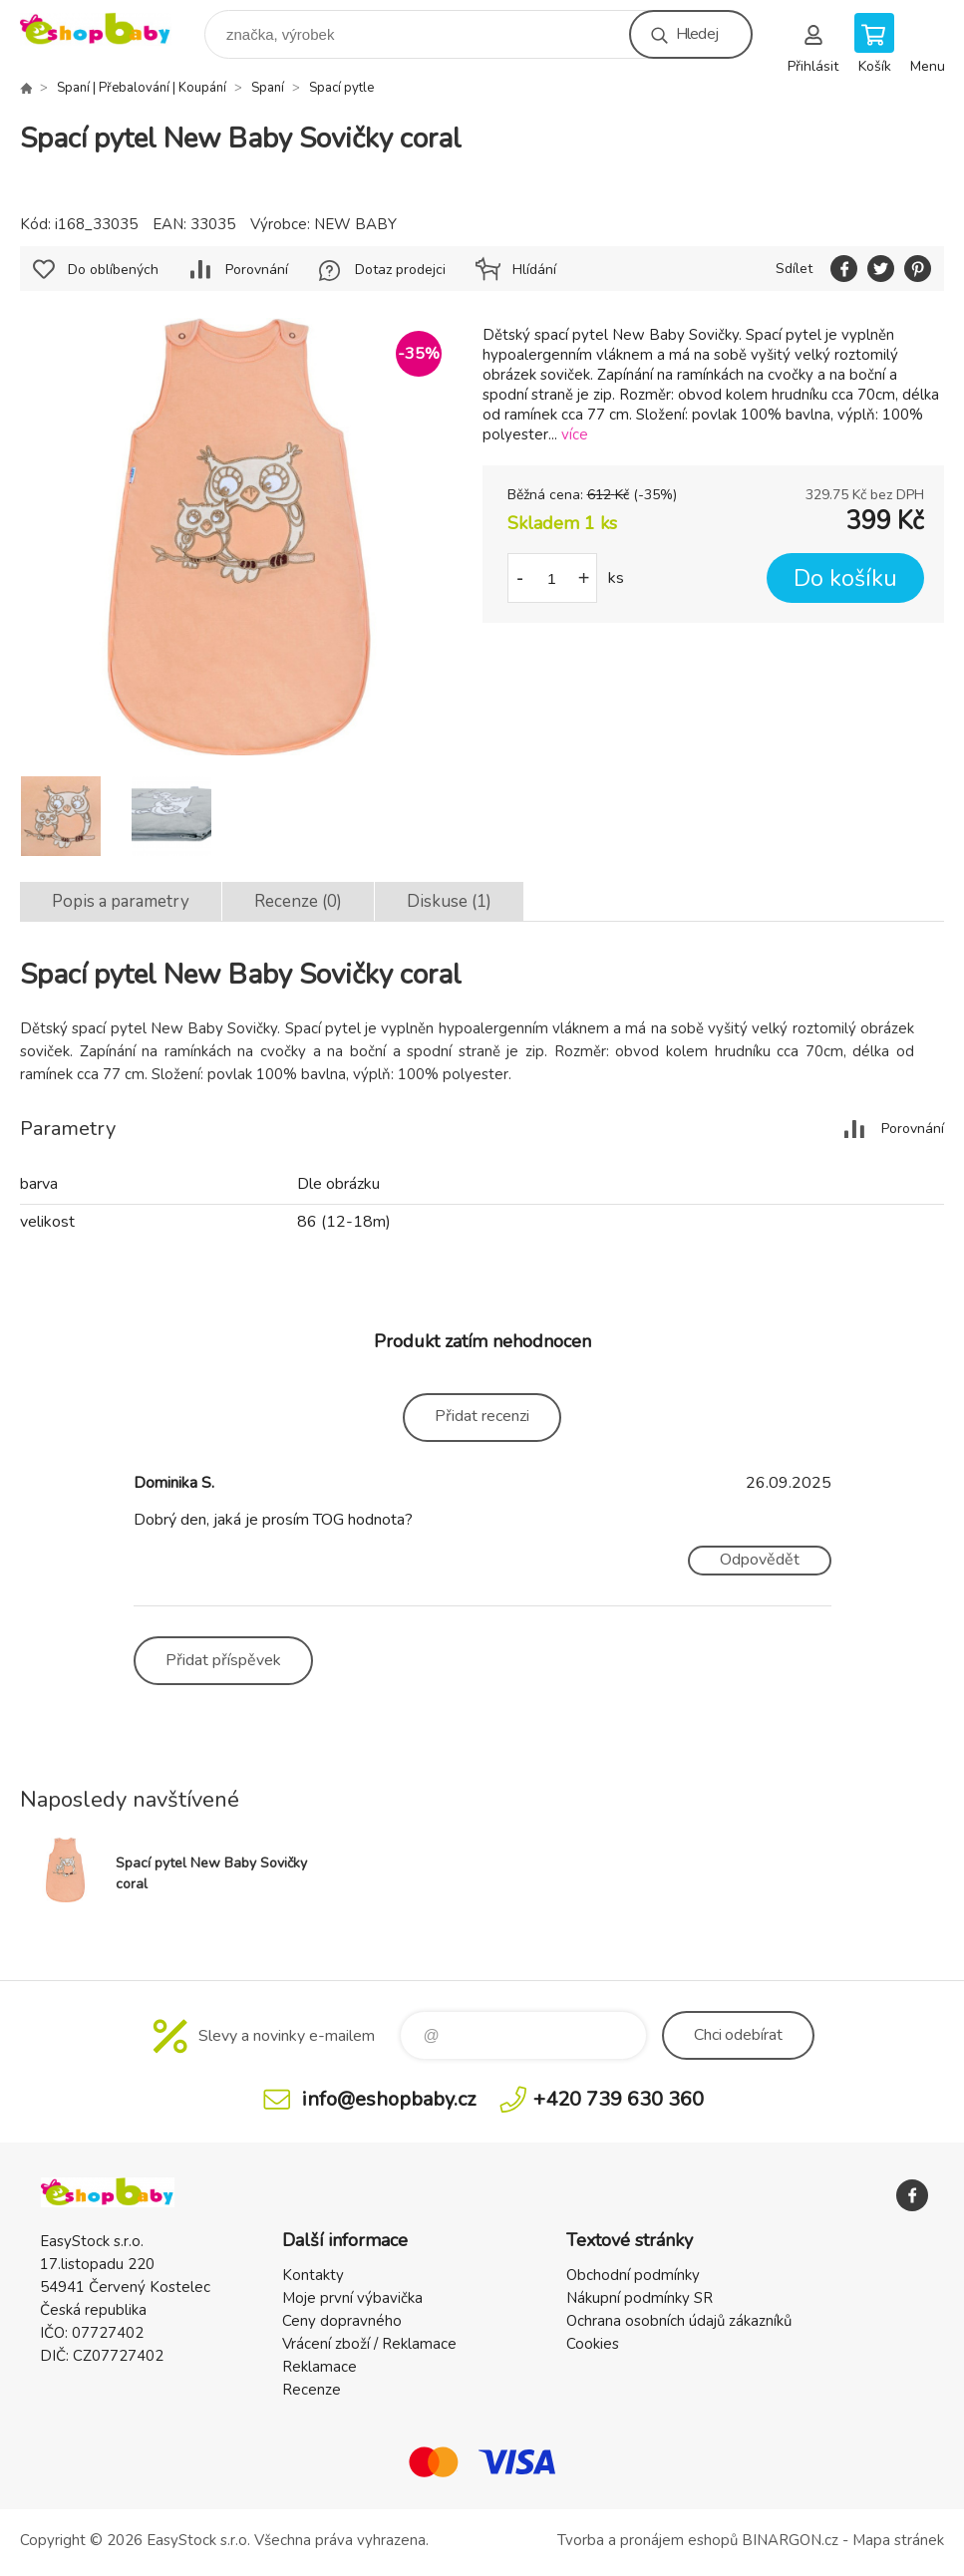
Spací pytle (341, 88)
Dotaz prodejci (400, 269)
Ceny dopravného (342, 2321)
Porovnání (256, 269)
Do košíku (845, 578)
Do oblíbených (113, 269)
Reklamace (319, 2367)
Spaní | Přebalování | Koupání (141, 88)
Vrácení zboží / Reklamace (369, 2344)
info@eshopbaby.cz (389, 2099)
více (574, 434)
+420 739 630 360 (618, 2099)
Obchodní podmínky (633, 2275)
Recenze (311, 2390)
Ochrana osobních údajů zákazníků (679, 2321)
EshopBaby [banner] (108, 29)
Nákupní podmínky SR (639, 2298)
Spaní (267, 88)
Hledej (697, 34)
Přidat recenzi (482, 1416)
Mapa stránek (898, 2540)
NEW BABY (355, 224)
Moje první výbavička (352, 2298)
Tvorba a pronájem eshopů (647, 2540)
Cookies (592, 2344)
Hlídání (534, 269)
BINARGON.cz (790, 2540)
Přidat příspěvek (223, 1660)
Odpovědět (760, 1560)
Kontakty (313, 2275)
